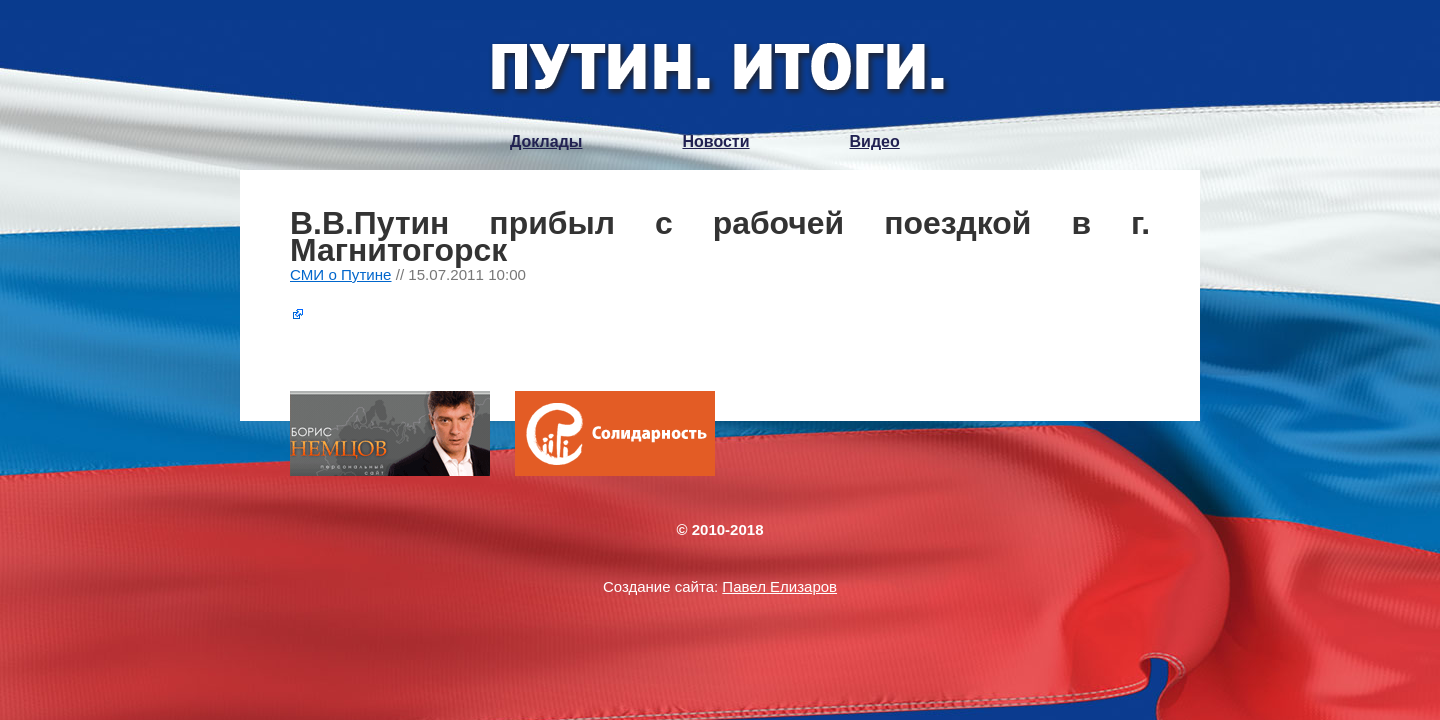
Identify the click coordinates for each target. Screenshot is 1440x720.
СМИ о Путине (341, 274)
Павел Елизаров (779, 586)
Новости (715, 141)
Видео (875, 141)
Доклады (546, 141)
